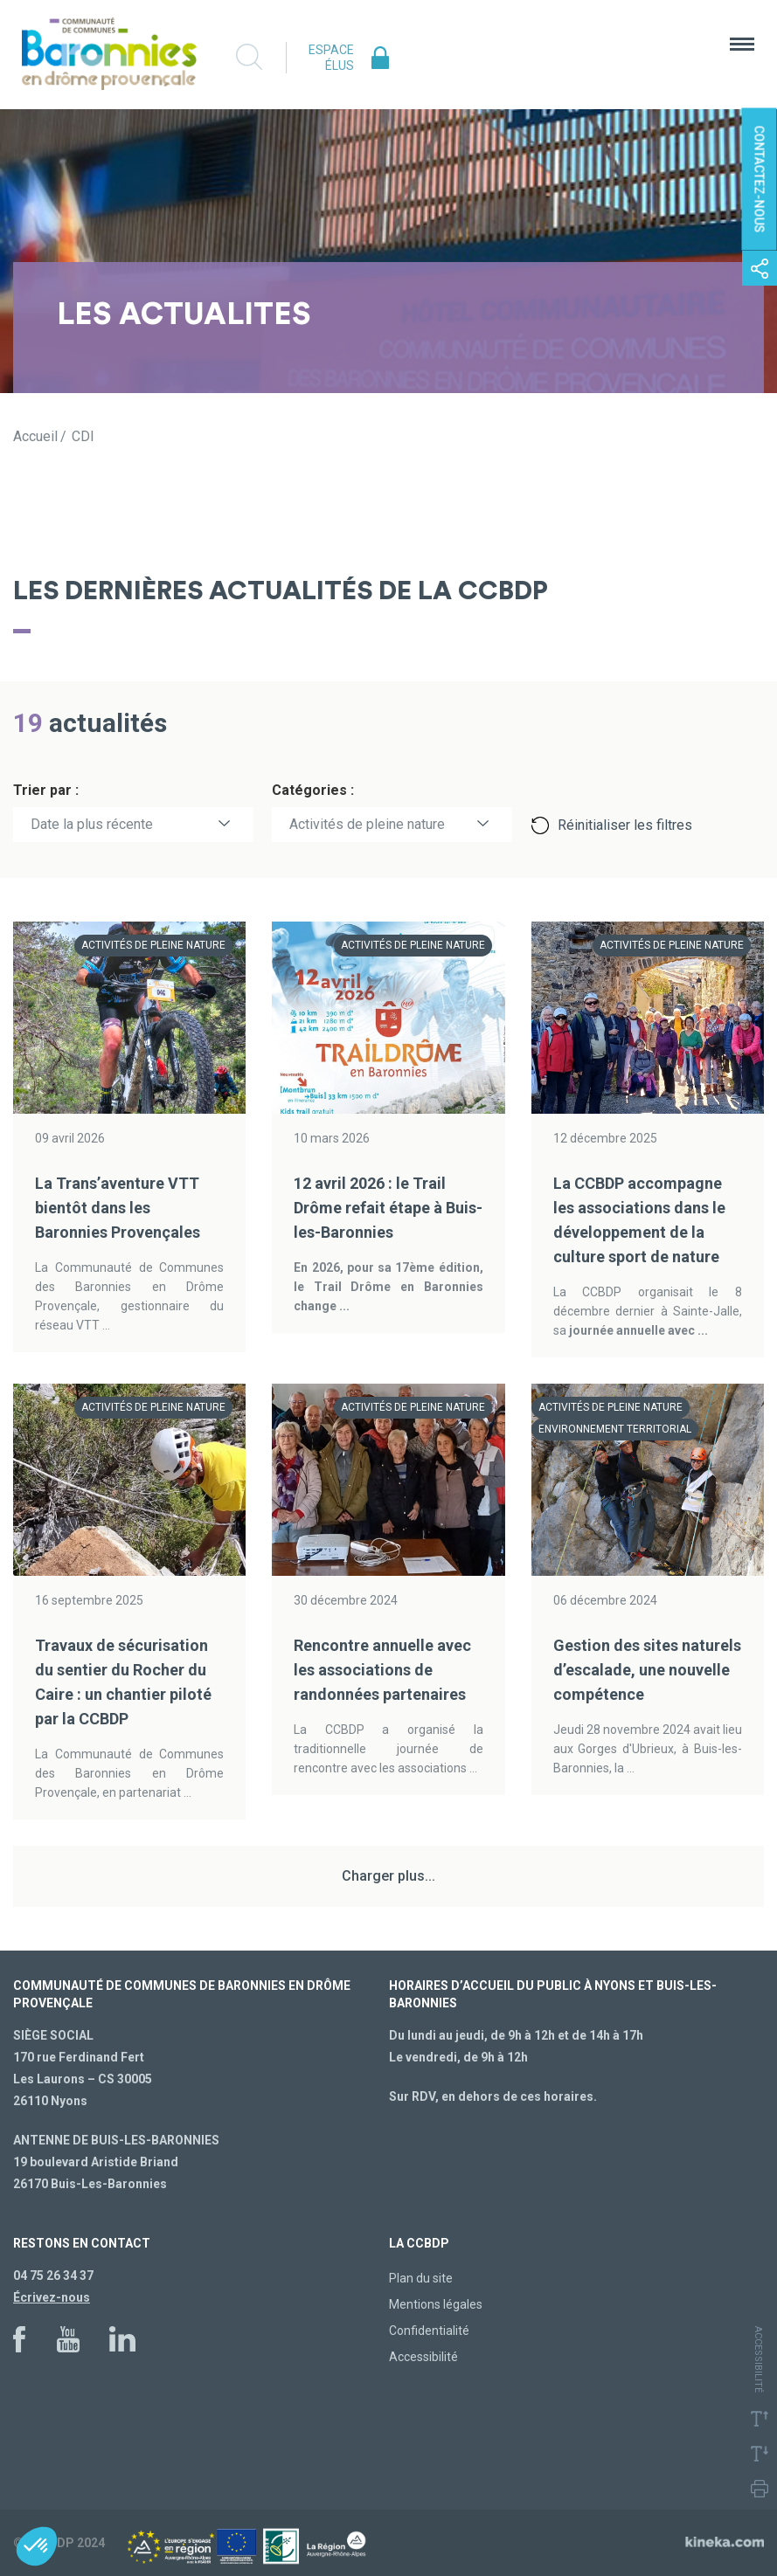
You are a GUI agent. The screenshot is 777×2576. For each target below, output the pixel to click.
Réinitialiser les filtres (625, 825)
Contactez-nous (760, 179)
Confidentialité (429, 2331)
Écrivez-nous (51, 2297)
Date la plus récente (92, 824)
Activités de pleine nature (367, 824)
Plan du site (421, 2278)
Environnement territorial (614, 1429)
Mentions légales (435, 2304)
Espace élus (331, 58)
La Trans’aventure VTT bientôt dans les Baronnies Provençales (117, 1207)
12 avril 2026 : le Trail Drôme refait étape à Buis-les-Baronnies (388, 1207)
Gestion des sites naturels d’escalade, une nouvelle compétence (647, 1669)
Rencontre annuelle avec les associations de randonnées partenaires (382, 1669)
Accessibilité (423, 2357)
